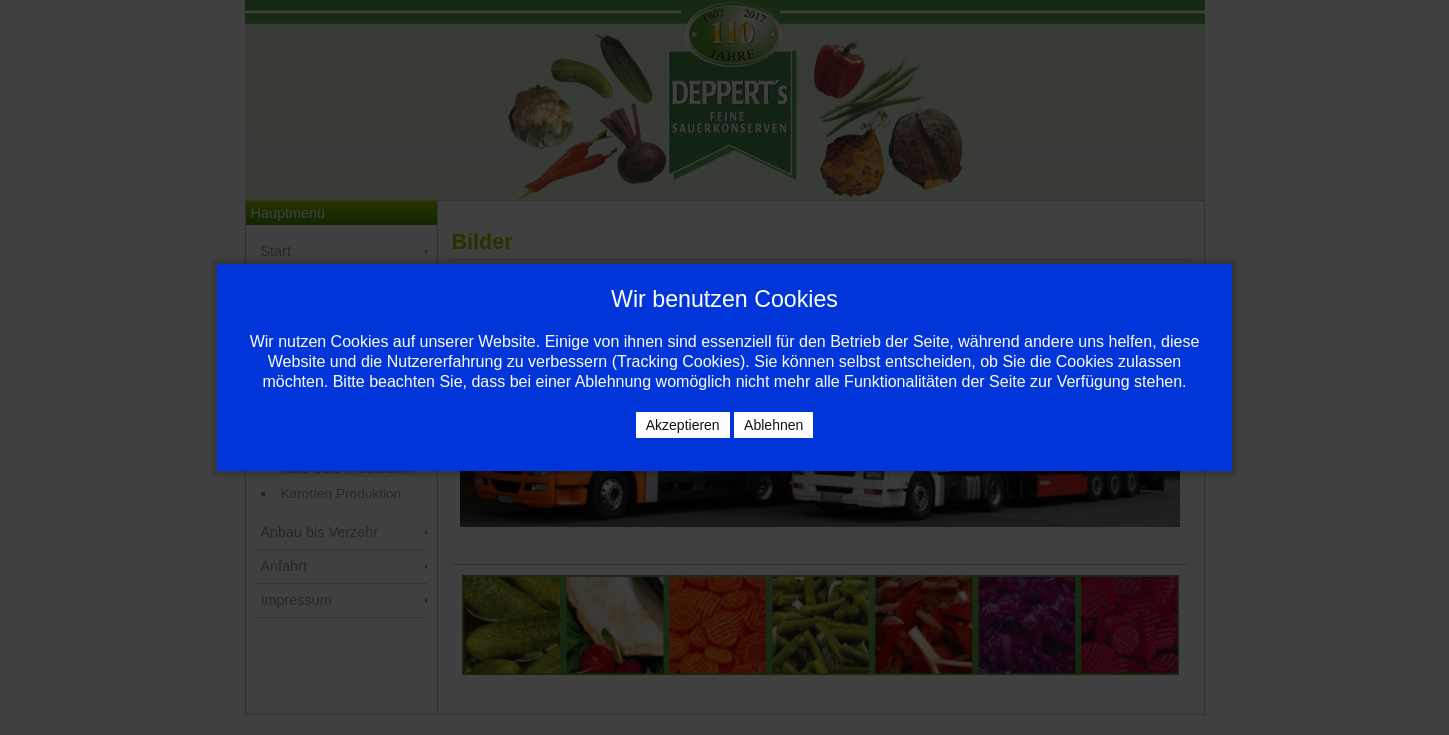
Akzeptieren (683, 425)
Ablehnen (773, 425)
